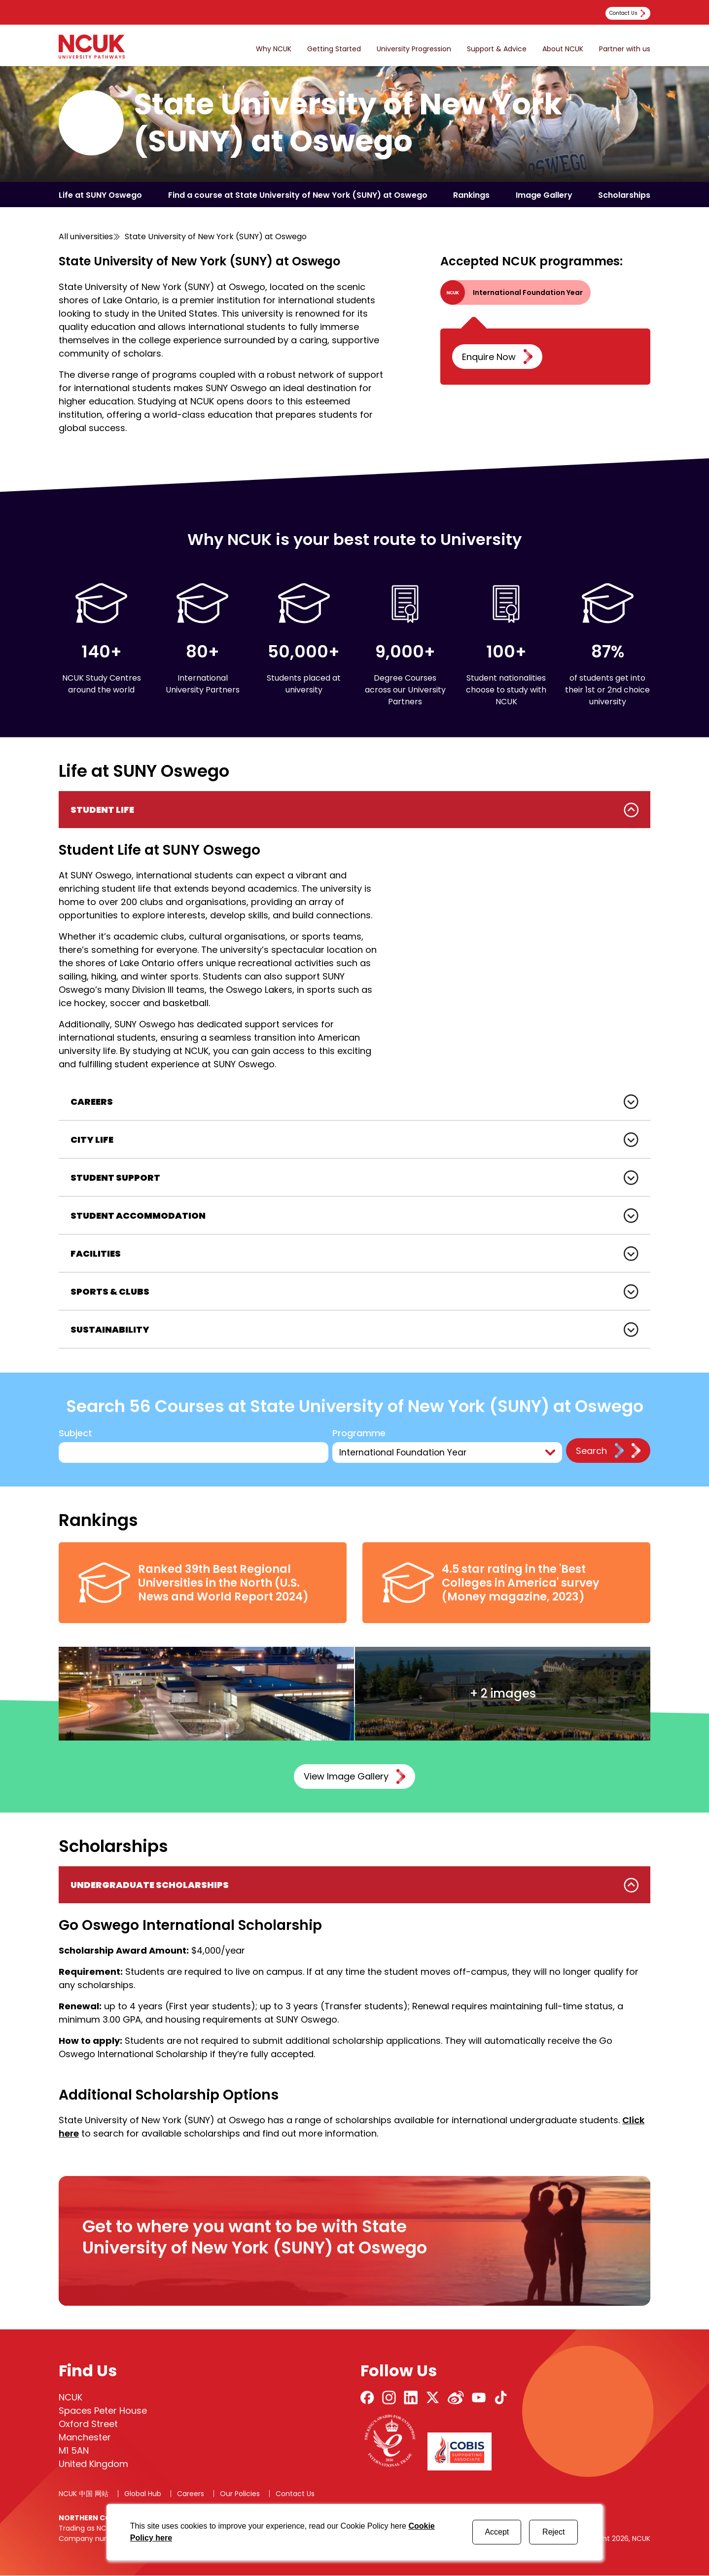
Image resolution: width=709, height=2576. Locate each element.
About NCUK (562, 49)
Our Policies (240, 2494)
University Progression (414, 49)
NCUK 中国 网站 (83, 2494)
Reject (553, 2532)
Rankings (471, 195)
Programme (360, 1433)
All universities (86, 236)
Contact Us (295, 2494)
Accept (497, 2532)
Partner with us (624, 49)
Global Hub (142, 2494)
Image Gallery (544, 195)
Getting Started (334, 49)
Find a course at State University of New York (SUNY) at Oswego (297, 195)
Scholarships (624, 195)
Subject (75, 1433)
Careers (190, 2494)
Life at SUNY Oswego (100, 195)
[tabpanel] (354, 937)
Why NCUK (273, 49)
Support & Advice (497, 49)
